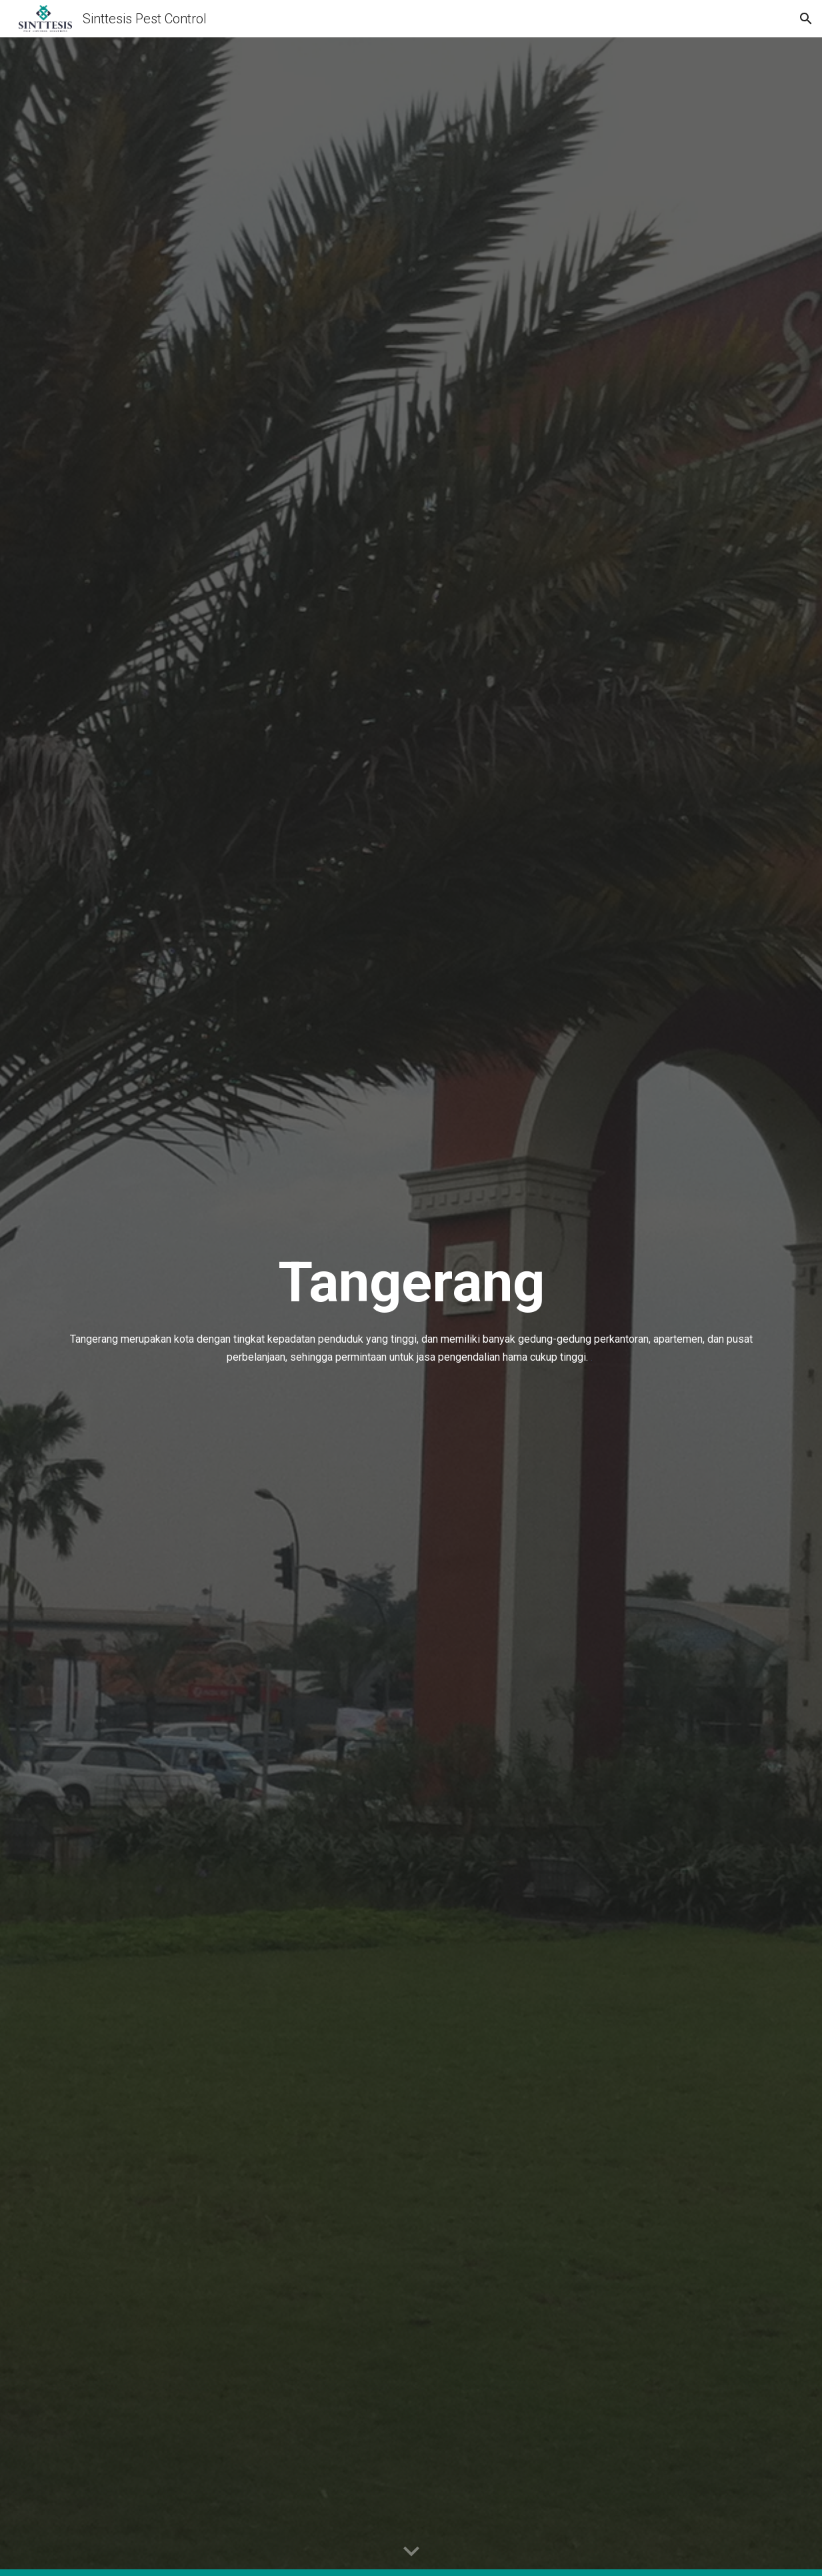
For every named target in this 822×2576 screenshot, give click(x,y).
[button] (806, 19)
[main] (411, 1306)
